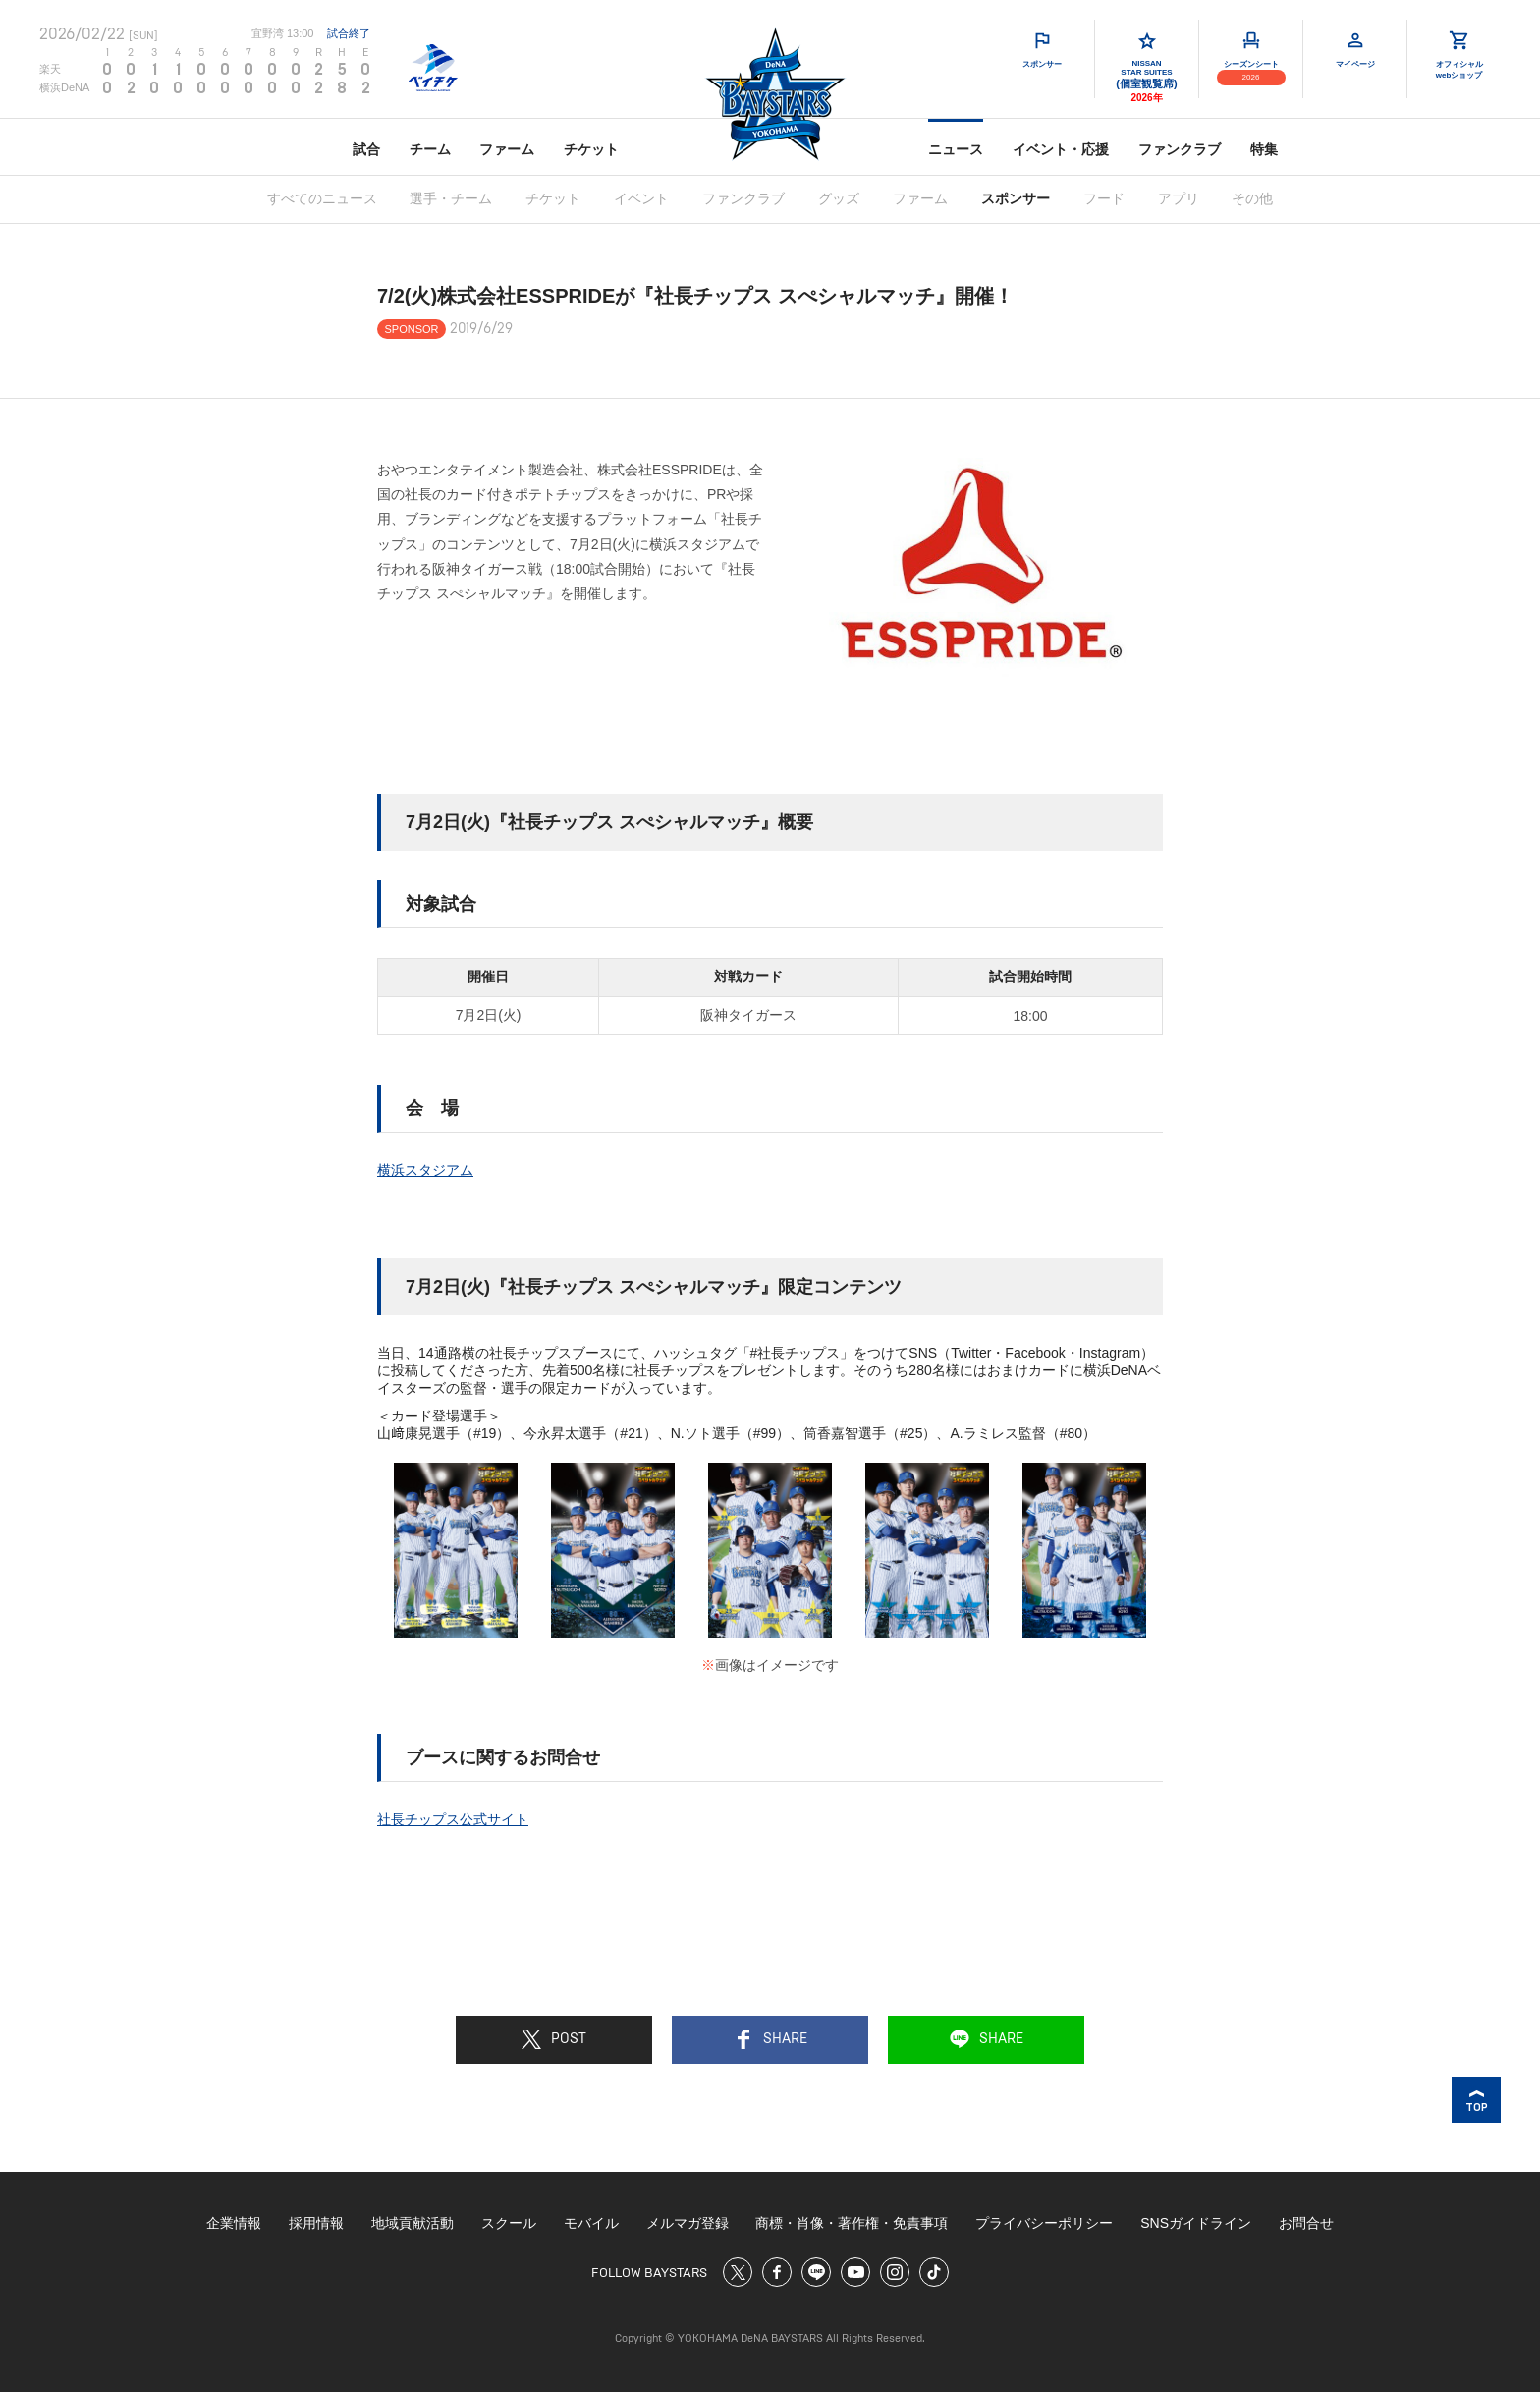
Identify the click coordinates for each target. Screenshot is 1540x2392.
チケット (591, 149)
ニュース (955, 149)
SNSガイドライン (1195, 2223)
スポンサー (1015, 198)
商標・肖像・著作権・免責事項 (851, 2223)
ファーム (506, 149)
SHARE (770, 2039)
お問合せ (1306, 2223)
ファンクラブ (1179, 149)
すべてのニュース (322, 198)
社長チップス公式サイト (452, 1819)
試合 (366, 149)
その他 (1252, 198)
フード (1104, 198)
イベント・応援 (1061, 149)
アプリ (1178, 198)
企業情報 (233, 2223)
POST (554, 2039)
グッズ (838, 198)
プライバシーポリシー (1044, 2223)
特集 (1264, 149)
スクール (508, 2223)
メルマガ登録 (687, 2223)
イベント (641, 198)
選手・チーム (451, 198)
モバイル (591, 2223)
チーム (430, 149)
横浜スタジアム (425, 1170)
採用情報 (316, 2223)
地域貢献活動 (412, 2223)
